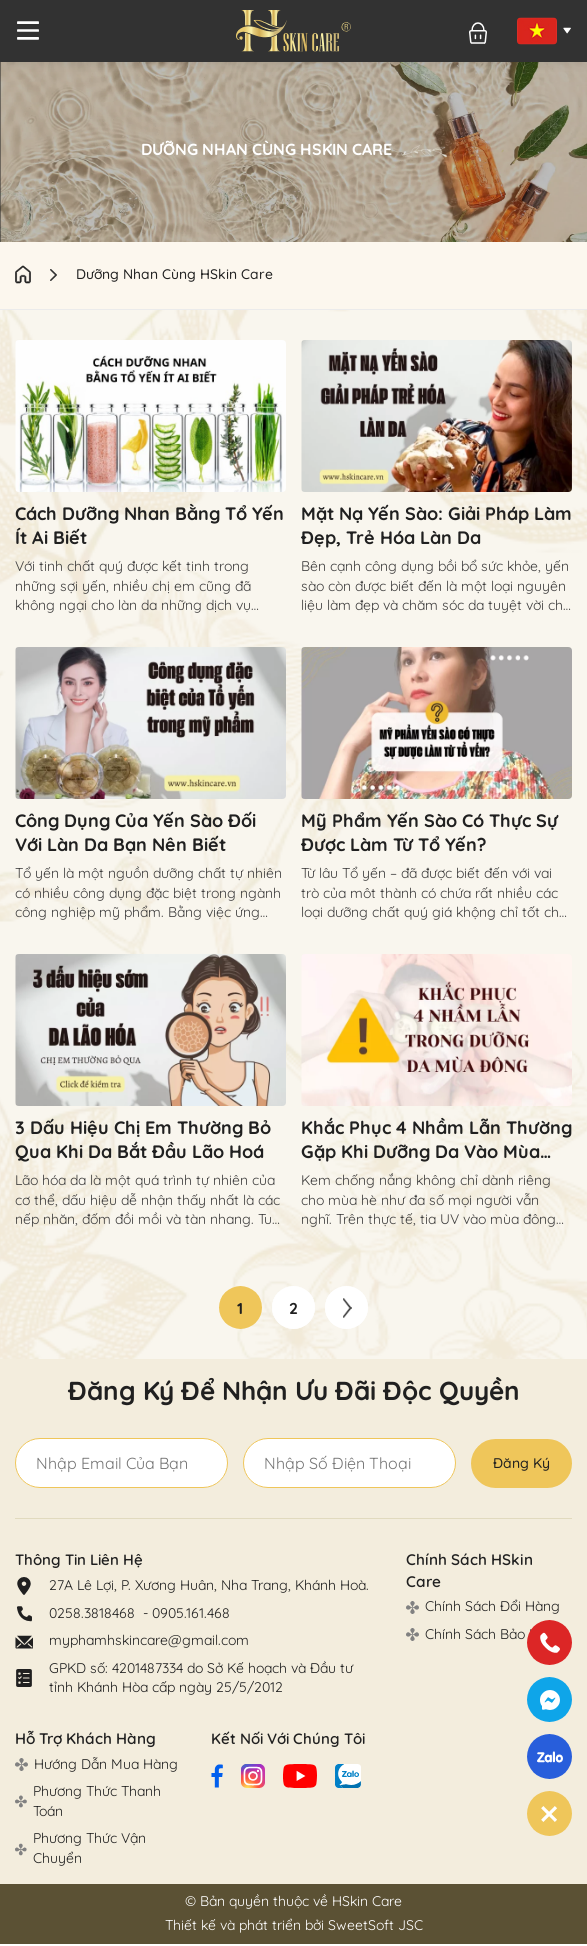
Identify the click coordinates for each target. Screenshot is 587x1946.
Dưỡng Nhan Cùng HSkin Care (175, 274)
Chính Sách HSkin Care (486, 1561)
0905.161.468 (191, 1614)
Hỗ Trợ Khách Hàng (84, 1740)
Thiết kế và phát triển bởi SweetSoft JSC (294, 1927)
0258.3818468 (94, 1614)
